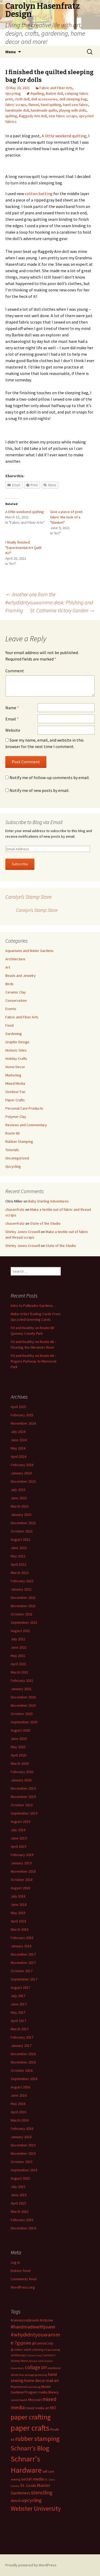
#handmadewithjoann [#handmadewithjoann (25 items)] (33, 2327)
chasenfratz (15, 1209)
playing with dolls (72, 110)
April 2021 (18, 1663)
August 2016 (20, 2087)
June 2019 (19, 1838)
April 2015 (18, 2203)
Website (12, 730)
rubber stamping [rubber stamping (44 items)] (37, 2438)
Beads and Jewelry (20, 975)
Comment (14, 670)
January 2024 (21, 1473)
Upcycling (13, 93)
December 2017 (23, 1954)
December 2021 (23, 1597)
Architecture (15, 959)
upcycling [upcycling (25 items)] (32, 2500)
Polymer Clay (15, 1116)
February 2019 (22, 1854)
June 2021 (19, 1647)
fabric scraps (15, 104)
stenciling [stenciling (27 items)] (41, 2492)
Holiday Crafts (16, 1058)
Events (10, 1008)
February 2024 (22, 1464)
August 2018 (20, 1887)
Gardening (13, 1033)
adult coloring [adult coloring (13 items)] (33, 2349)
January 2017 (21, 2045)
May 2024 (18, 1448)
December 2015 (23, 2145)
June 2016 (19, 2095)
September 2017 (24, 1979)
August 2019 (20, 1821)
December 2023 (23, 1481)
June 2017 (19, 2004)
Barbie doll (54, 93)
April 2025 (18, 1406)
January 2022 (21, 1589)
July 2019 (18, 1829)
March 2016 (20, 2120)
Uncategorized (17, 1158)
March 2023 (20, 1506)
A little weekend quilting (64, 135)
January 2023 (21, 1514)
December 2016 (23, 2053)
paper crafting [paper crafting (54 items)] (31, 2416)
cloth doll (22, 99)
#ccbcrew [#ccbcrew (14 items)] (46, 2320)
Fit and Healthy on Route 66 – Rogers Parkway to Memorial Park (34, 1361)
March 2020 (20, 1763)
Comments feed (24, 2279)
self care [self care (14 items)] (48, 2471)
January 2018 (21, 1946)
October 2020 (22, 1713)
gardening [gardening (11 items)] (41, 2375)
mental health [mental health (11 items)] (19, 2400)
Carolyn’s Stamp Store (28, 896)
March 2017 (20, 2029)
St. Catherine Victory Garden (62, 610)
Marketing (13, 1075)
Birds (9, 983)
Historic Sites (16, 1050)
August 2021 (20, 1630)
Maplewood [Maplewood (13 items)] (19, 2387)
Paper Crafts (15, 1100)
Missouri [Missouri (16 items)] (35, 2399)
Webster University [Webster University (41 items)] (36, 2508)
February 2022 (22, 1581)
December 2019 (23, 1788)
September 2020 (24, 1722)
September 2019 (24, 1813)
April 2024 (18, 1456)
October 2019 (22, 1805)
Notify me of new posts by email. (39, 790)
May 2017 (18, 2012)
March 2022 (20, 1572)
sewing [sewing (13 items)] (15, 2479)
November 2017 (23, 1962)
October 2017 (22, 1970)
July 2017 (18, 1995)
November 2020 (23, 1705)
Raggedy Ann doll (33, 115)
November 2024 (23, 1423)
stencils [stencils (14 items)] (16, 2500)
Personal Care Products (24, 1108)
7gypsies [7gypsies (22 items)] (22, 2343)
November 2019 (23, 1796)
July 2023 (18, 1489)
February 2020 (22, 1771)
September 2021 (24, 1622)
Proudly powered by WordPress (31, 2565)
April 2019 (18, 1846)
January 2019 (21, 1863)
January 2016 (21, 2136)
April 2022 (18, 1564)
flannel (33, 104)
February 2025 (22, 1415)
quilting (11, 115)
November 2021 (23, 1605)
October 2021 (22, 1614)
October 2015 (22, 2161)
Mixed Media (15, 1083)
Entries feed (20, 2270)
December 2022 (23, 1522)
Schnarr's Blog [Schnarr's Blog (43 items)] (30, 2448)
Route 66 (12, 1133)
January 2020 (21, 1780)
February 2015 (22, 2219)
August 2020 (20, 1730)
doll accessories (44, 99)
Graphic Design (17, 1041)
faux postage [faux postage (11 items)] (26, 2375)
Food (9, 1025)
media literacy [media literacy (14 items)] (48, 2392)
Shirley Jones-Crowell (22, 1231)
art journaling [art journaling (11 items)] (52, 2349)
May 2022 (18, 1556)
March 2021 (20, 1672)
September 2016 (24, 2078)
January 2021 (21, 1688)
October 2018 (22, 1879)
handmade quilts (44, 110)
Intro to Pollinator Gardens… (33, 1305)
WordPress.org (23, 2287)
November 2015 (23, 2153)
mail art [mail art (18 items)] (52, 2380)
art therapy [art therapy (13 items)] (18, 2355)
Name (12, 707)
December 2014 (23, 2228)
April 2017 (18, 2020)
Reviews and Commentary (26, 1124)
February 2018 (22, 1937)
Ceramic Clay (15, 992)
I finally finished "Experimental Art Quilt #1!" (23, 547)
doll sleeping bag (73, 99)
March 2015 (20, 2211)
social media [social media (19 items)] (32, 2479)
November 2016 (23, 2062)
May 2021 (18, 1655)
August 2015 (20, 2178)
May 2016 (18, 2103)
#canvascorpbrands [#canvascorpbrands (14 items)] (25, 2320)
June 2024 (19, 1439)
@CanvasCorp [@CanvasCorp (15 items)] (42, 2343)
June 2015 (19, 2194)
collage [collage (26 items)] (32, 2367)
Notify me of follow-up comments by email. (50, 777)
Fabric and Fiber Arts (56, 87)
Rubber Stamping (19, 1141)
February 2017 (22, 2037)
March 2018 (20, 1929)
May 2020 (18, 1746)
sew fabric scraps (63, 115)
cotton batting (39, 193)
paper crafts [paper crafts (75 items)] (30, 2428)
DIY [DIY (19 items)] (44, 2367)
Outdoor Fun (15, 1091)
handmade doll (17, 110)
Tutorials (12, 1149)
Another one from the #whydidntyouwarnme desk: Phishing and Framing (49, 602)
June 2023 (19, 1498)
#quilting (37, 93)
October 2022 (22, 1531)
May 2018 (18, 1912)
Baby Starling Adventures (48, 1201)
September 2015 (24, 2170)
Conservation (16, 1000)
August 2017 (20, 1987)
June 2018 (19, 1904)
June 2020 (19, 1738)
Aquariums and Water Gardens (29, 950)
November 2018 (23, 1871)
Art (7, 967)
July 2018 (18, 1896)
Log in (15, 2262)
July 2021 (18, 1639)
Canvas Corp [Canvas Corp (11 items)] (34, 2355)
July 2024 (18, 1431)
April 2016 (18, 2112)
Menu (10, 51)
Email (12, 719)
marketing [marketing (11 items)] (34, 2387)
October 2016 (22, 2070)
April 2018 (18, 1921)
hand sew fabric (75, 104)
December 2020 (23, 1697)
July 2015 (18, 2186)
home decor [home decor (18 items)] (34, 2380)
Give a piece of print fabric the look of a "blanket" (66, 517)
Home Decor (15, 1066)
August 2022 (20, 1539)
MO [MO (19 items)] (53, 2407)
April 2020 (18, 1755)
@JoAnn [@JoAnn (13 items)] (17, 2349)
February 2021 (22, 1680)
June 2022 (19, 1547)
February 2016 (22, 2128)
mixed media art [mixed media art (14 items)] (37, 2408)
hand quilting (51, 104)
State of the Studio (45, 1223)
